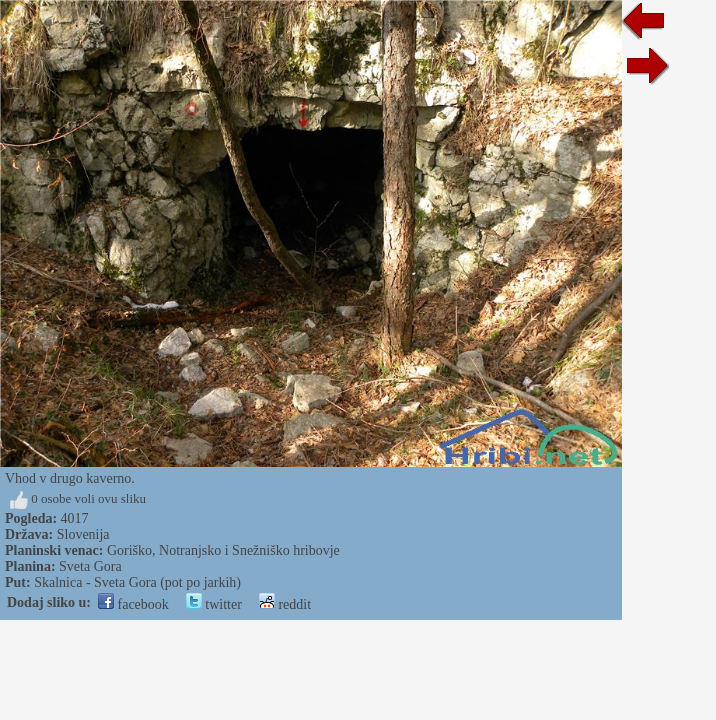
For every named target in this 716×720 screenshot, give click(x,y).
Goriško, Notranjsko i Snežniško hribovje (223, 550)
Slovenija (83, 534)
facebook (133, 604)
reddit (285, 604)
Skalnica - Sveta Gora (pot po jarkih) (137, 582)
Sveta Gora (90, 566)
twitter (214, 604)
